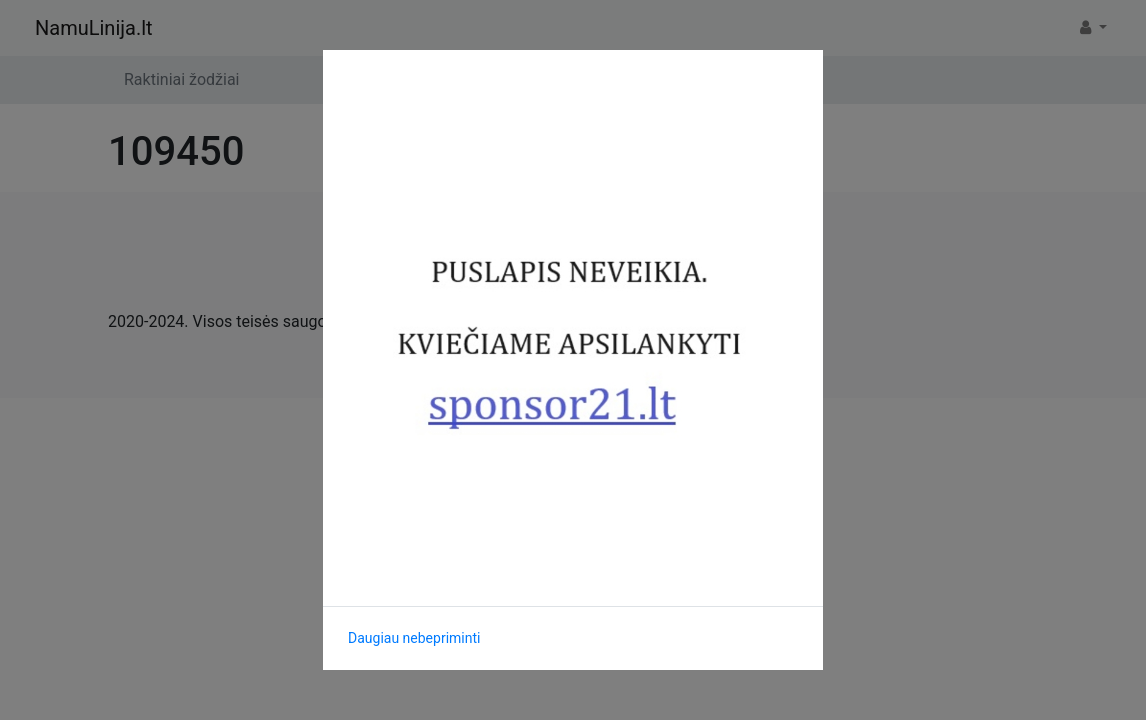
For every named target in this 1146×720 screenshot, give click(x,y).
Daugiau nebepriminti (414, 638)
